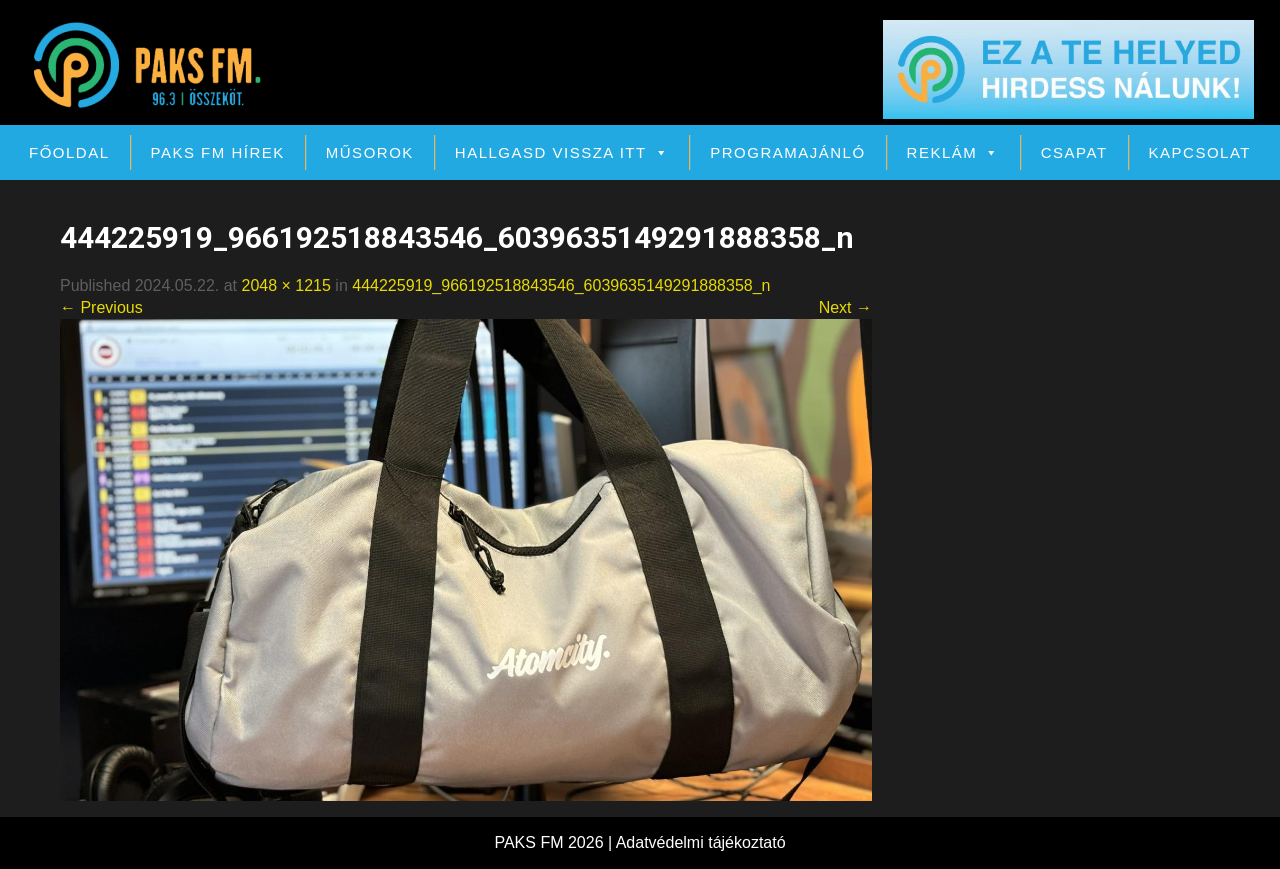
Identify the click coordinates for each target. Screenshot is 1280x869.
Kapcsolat (1200, 152)
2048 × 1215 (285, 285)
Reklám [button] (953, 152)
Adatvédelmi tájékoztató (701, 842)
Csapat (1074, 152)
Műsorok (370, 152)
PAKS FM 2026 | (554, 842)
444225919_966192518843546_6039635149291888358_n (561, 285)
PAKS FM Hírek (218, 152)
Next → (845, 307)
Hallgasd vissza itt (562, 152)
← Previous (101, 307)
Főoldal (69, 152)
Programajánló (787, 152)
